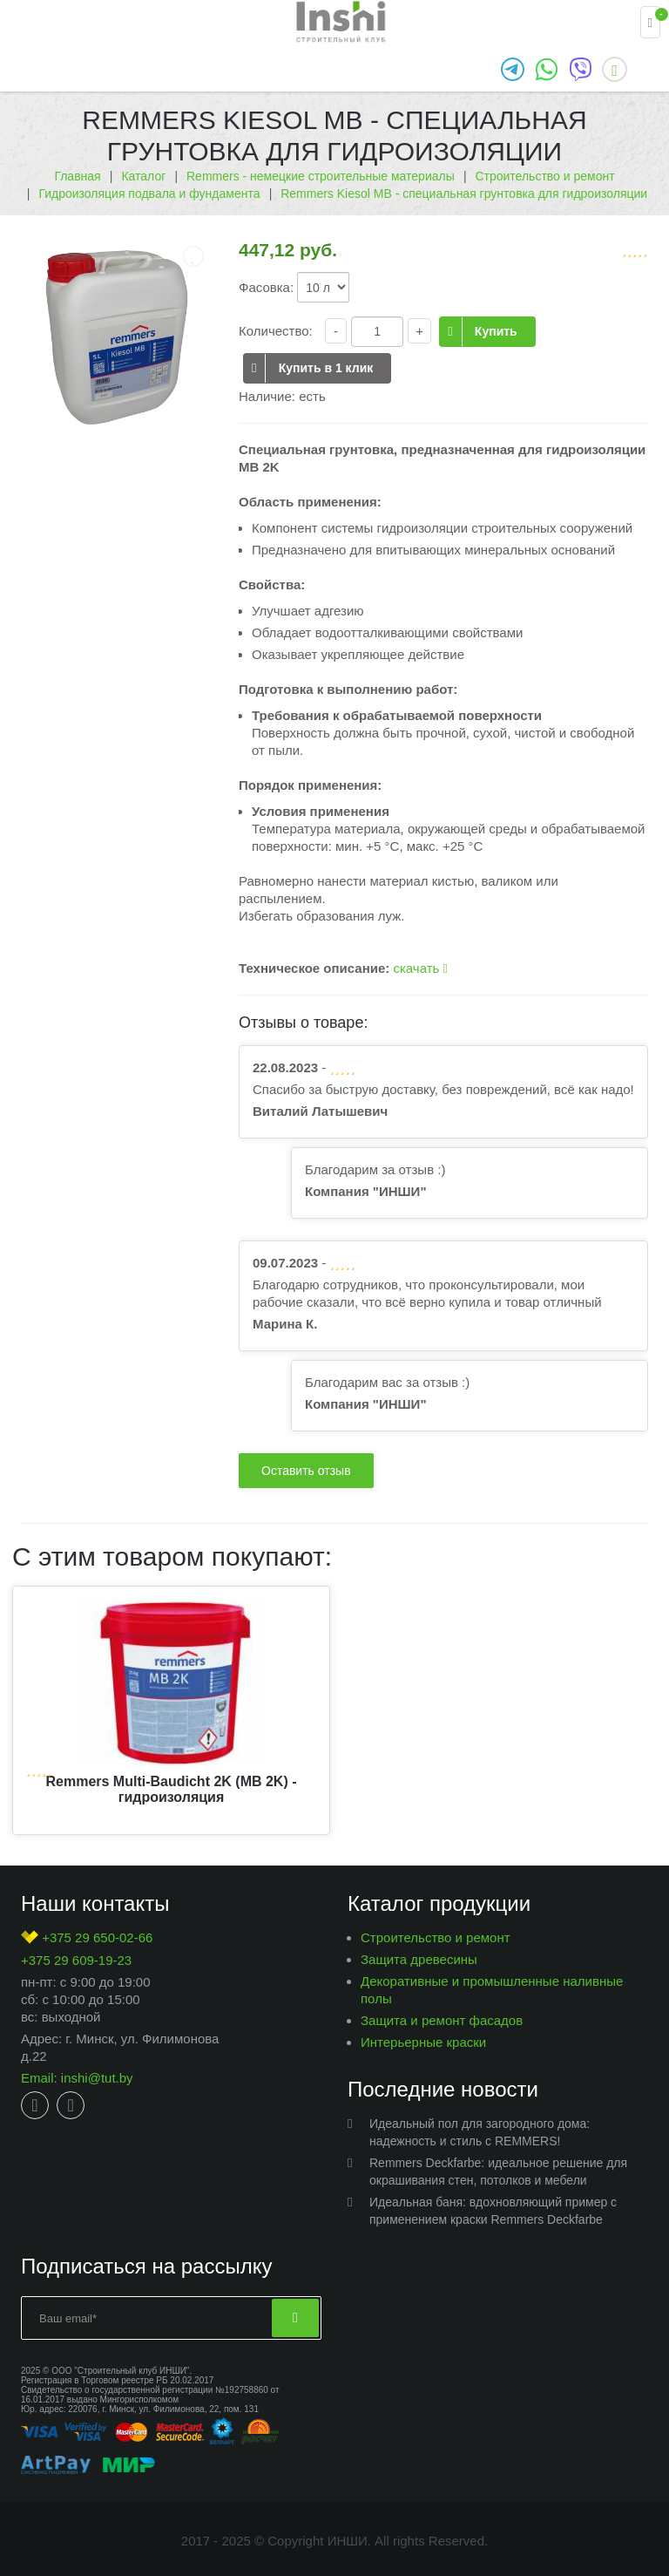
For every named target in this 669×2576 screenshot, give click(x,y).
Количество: (276, 330)
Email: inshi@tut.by (77, 2077)
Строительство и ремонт (435, 1937)
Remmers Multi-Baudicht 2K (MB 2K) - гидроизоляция (170, 1789)
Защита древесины (419, 1959)
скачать (420, 968)
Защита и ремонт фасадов (442, 2020)
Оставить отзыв (306, 1471)
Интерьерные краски (423, 2042)
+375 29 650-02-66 (86, 1937)
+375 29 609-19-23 (76, 1960)
